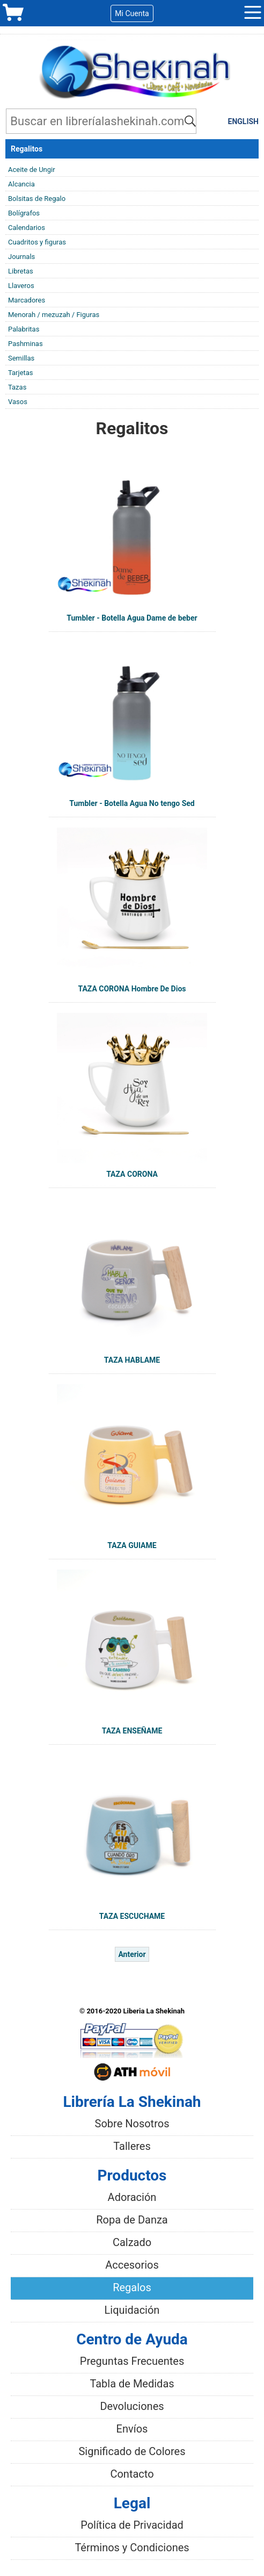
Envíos (132, 2428)
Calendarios (26, 228)
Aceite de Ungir (31, 170)
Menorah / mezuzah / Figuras (53, 315)
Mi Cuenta (132, 13)
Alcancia (21, 184)
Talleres (132, 2146)
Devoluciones (132, 2406)
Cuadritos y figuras (37, 242)
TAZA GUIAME (131, 1545)
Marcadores (26, 300)
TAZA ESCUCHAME (132, 1916)
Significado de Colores (131, 2451)
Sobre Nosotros (132, 2123)
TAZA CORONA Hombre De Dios (132, 988)
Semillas (21, 358)
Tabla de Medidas (132, 2383)
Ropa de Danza (132, 2219)
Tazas (17, 387)
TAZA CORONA (132, 1174)
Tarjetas (20, 373)
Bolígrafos (24, 213)
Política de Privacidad (132, 2525)
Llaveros (21, 286)
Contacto (131, 2473)
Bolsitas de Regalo (36, 199)
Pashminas (25, 344)
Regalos (132, 2287)
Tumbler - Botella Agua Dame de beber (132, 618)
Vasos (17, 402)
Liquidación (132, 2310)
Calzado (132, 2242)
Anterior (131, 1954)
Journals (21, 257)
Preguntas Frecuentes (132, 2361)
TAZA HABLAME (132, 1360)
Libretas (20, 271)
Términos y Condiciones (132, 2547)
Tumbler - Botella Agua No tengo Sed (131, 803)
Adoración (132, 2197)
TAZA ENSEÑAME (132, 1730)
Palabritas (23, 329)
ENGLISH (243, 121)
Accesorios (132, 2264)
